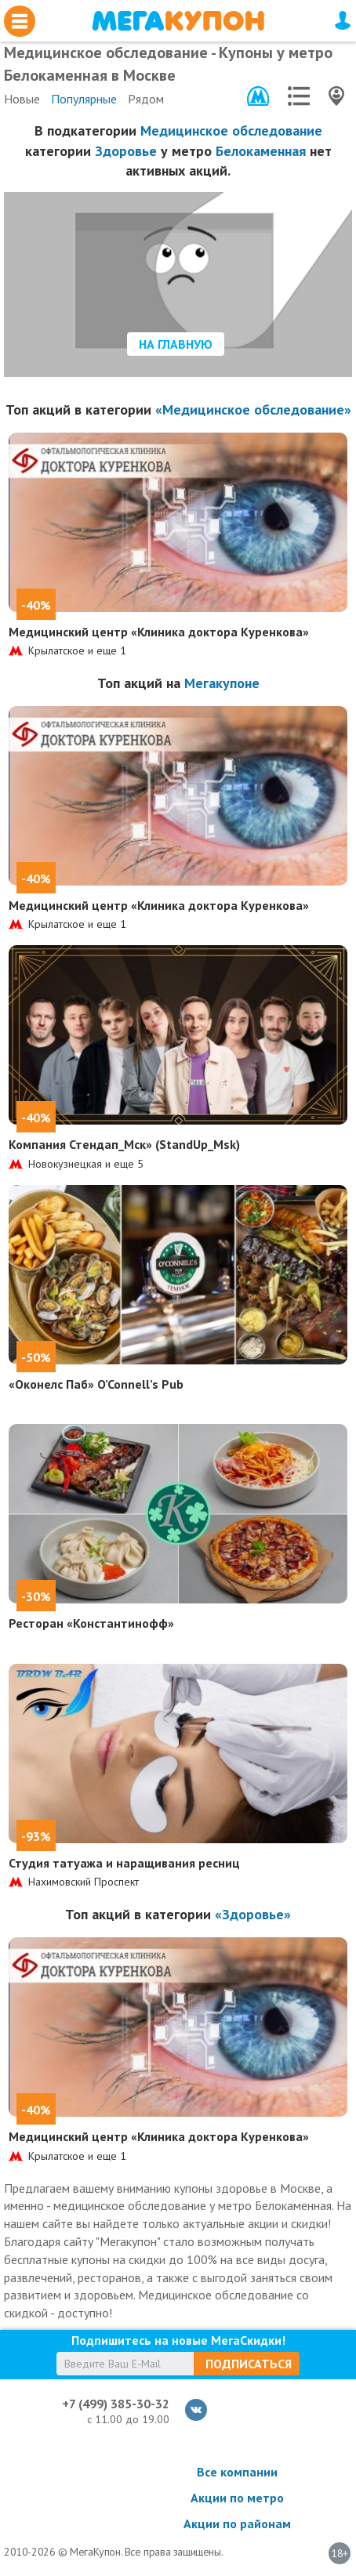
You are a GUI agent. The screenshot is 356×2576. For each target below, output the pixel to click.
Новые (22, 99)
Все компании (237, 2472)
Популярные (84, 99)
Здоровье (126, 151)
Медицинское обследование (231, 130)
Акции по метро (237, 2497)
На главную (176, 344)
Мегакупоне (222, 683)
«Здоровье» (253, 1914)
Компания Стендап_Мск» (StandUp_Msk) (124, 1144)
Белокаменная (261, 151)
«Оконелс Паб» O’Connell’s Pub (96, 1384)
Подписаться (248, 2363)
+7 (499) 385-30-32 (115, 2403)
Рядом (146, 99)
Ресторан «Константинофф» (91, 1623)
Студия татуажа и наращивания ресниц (124, 1863)
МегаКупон (178, 21)
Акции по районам (237, 2523)
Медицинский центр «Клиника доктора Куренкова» (159, 631)
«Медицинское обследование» (253, 409)
